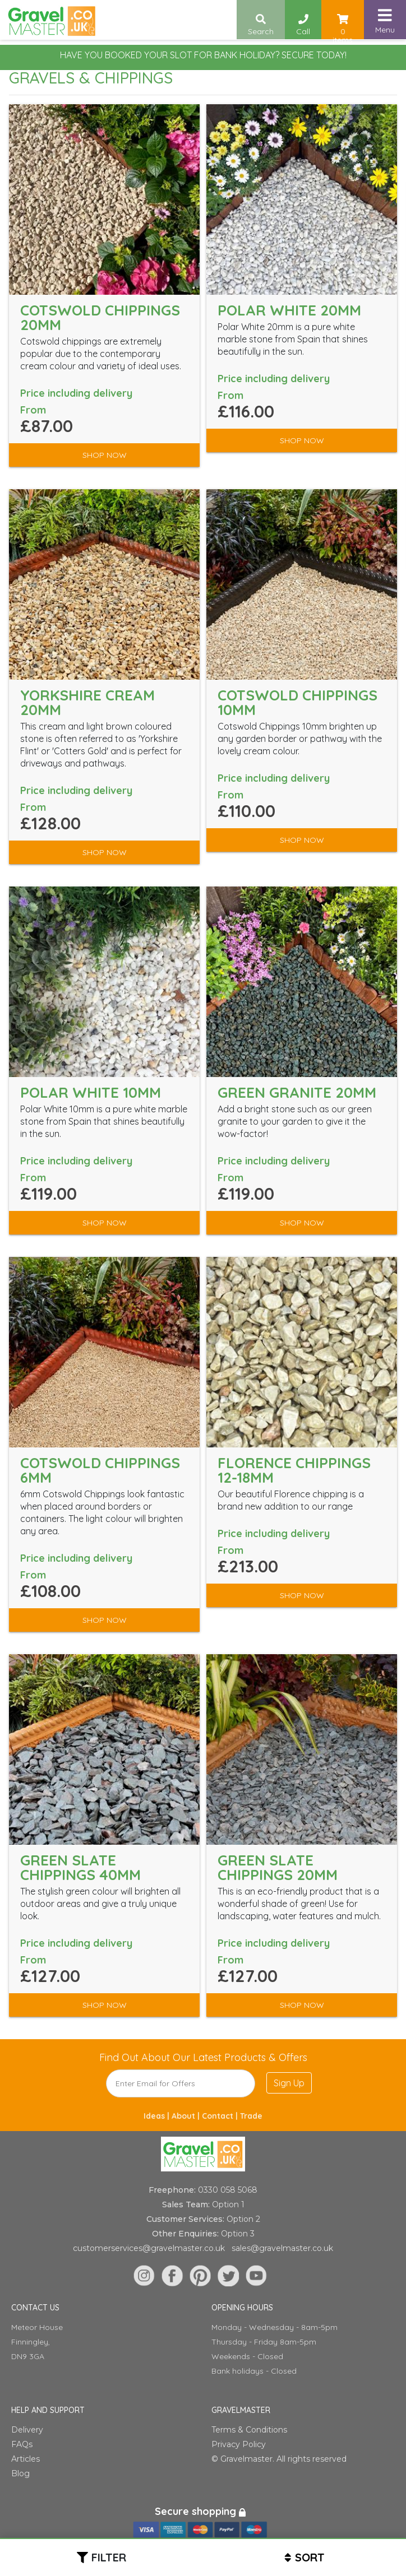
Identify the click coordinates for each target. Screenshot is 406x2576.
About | (187, 2116)
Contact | (221, 2116)
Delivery (27, 2430)
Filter (108, 2557)
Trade (251, 2116)
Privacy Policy (238, 2444)
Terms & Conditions (249, 2430)
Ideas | (158, 2116)
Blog (20, 2473)
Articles (25, 2459)
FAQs (22, 2444)
